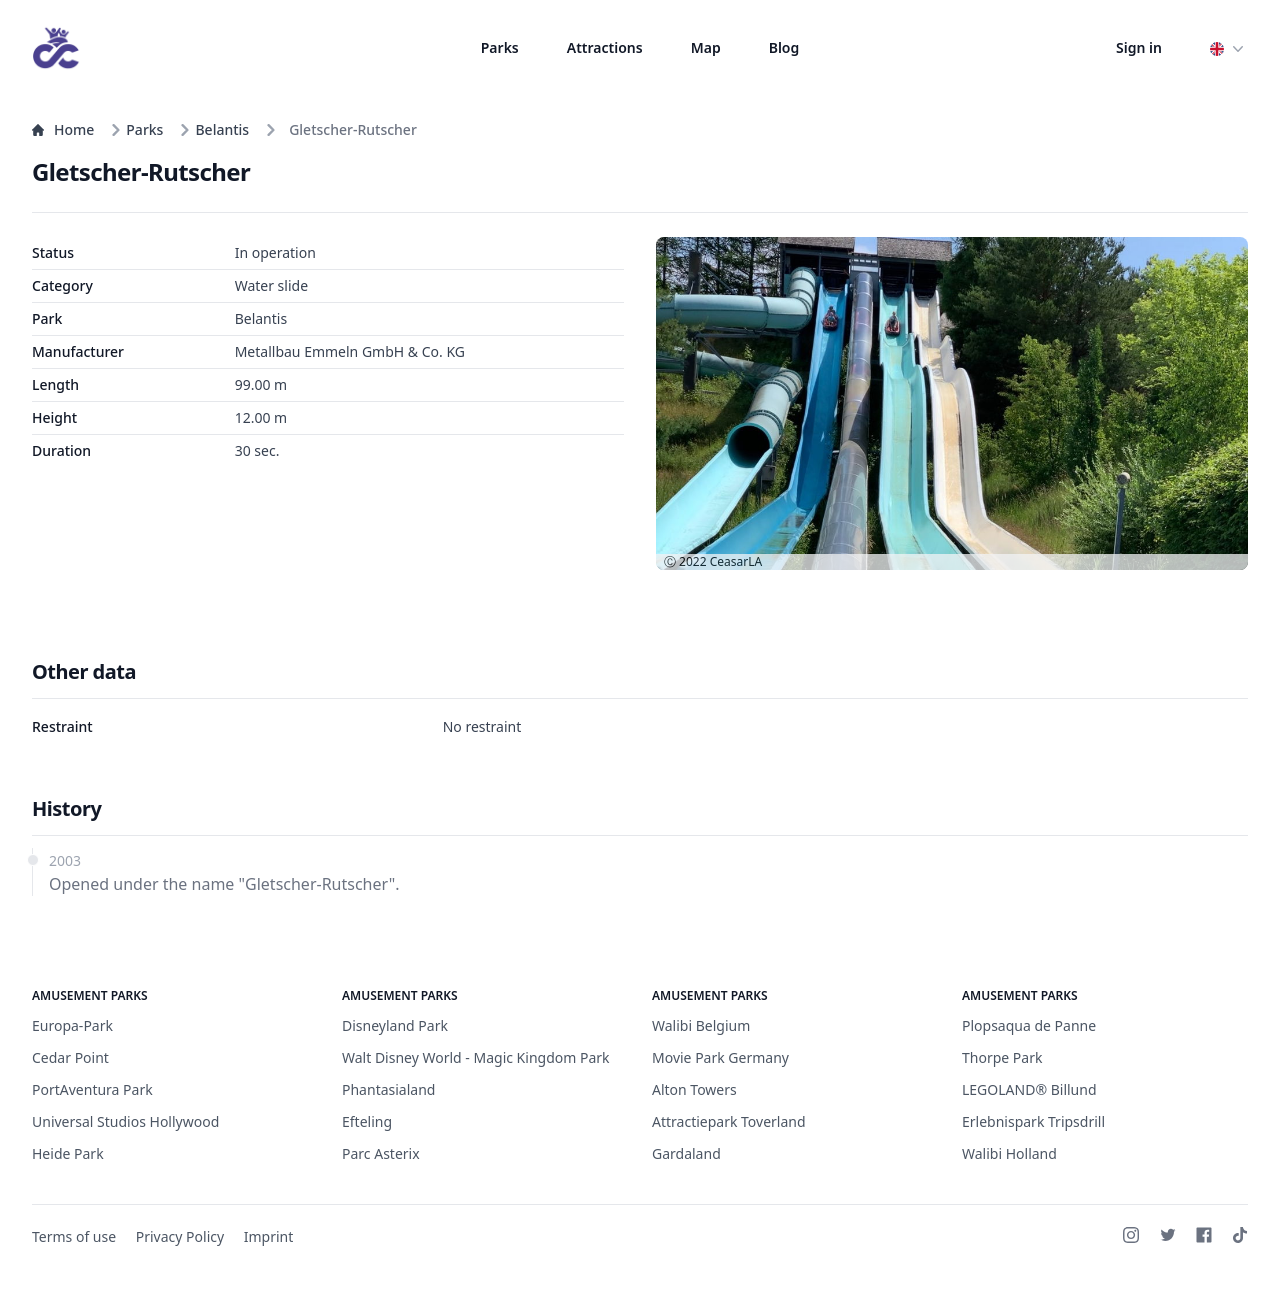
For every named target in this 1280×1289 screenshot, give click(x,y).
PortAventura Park (92, 1089)
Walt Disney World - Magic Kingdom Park (476, 1057)
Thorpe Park (1002, 1057)
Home (63, 129)
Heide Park (68, 1153)
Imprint (269, 1236)
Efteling (367, 1121)
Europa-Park (72, 1025)
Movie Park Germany (720, 1057)
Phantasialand (388, 1089)
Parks (500, 47)
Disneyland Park (395, 1025)
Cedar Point (70, 1057)
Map (706, 47)
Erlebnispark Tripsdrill (1033, 1121)
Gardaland (686, 1153)
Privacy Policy (180, 1236)
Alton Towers (694, 1089)
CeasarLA (736, 561)
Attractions (605, 47)
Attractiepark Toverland (729, 1121)
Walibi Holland (1009, 1153)
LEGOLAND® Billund (1029, 1089)
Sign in (1139, 47)
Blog (784, 47)
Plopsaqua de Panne (1029, 1025)
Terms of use (74, 1236)
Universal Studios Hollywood (125, 1121)
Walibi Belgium (701, 1025)
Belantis (214, 129)
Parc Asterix (381, 1153)
